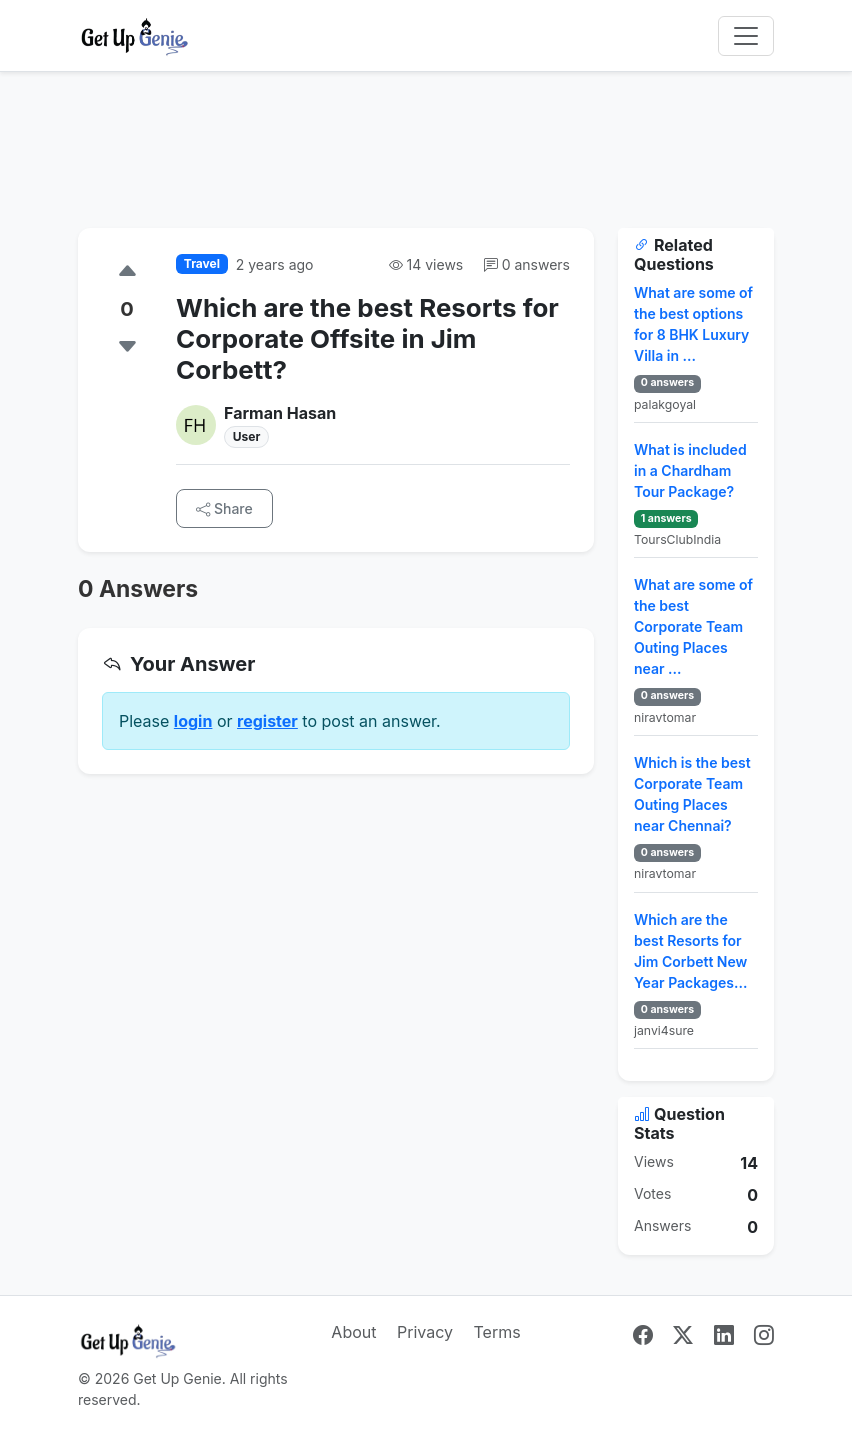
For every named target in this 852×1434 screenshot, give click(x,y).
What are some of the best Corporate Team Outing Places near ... (693, 626)
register (267, 721)
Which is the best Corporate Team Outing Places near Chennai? (692, 794)
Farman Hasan (280, 413)
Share (224, 508)
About (353, 1332)
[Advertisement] (426, 162)
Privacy (425, 1332)
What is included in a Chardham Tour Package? (690, 470)
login (193, 721)
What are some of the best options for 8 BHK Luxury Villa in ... (693, 324)
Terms (496, 1332)
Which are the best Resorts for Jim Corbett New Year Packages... (690, 951)
